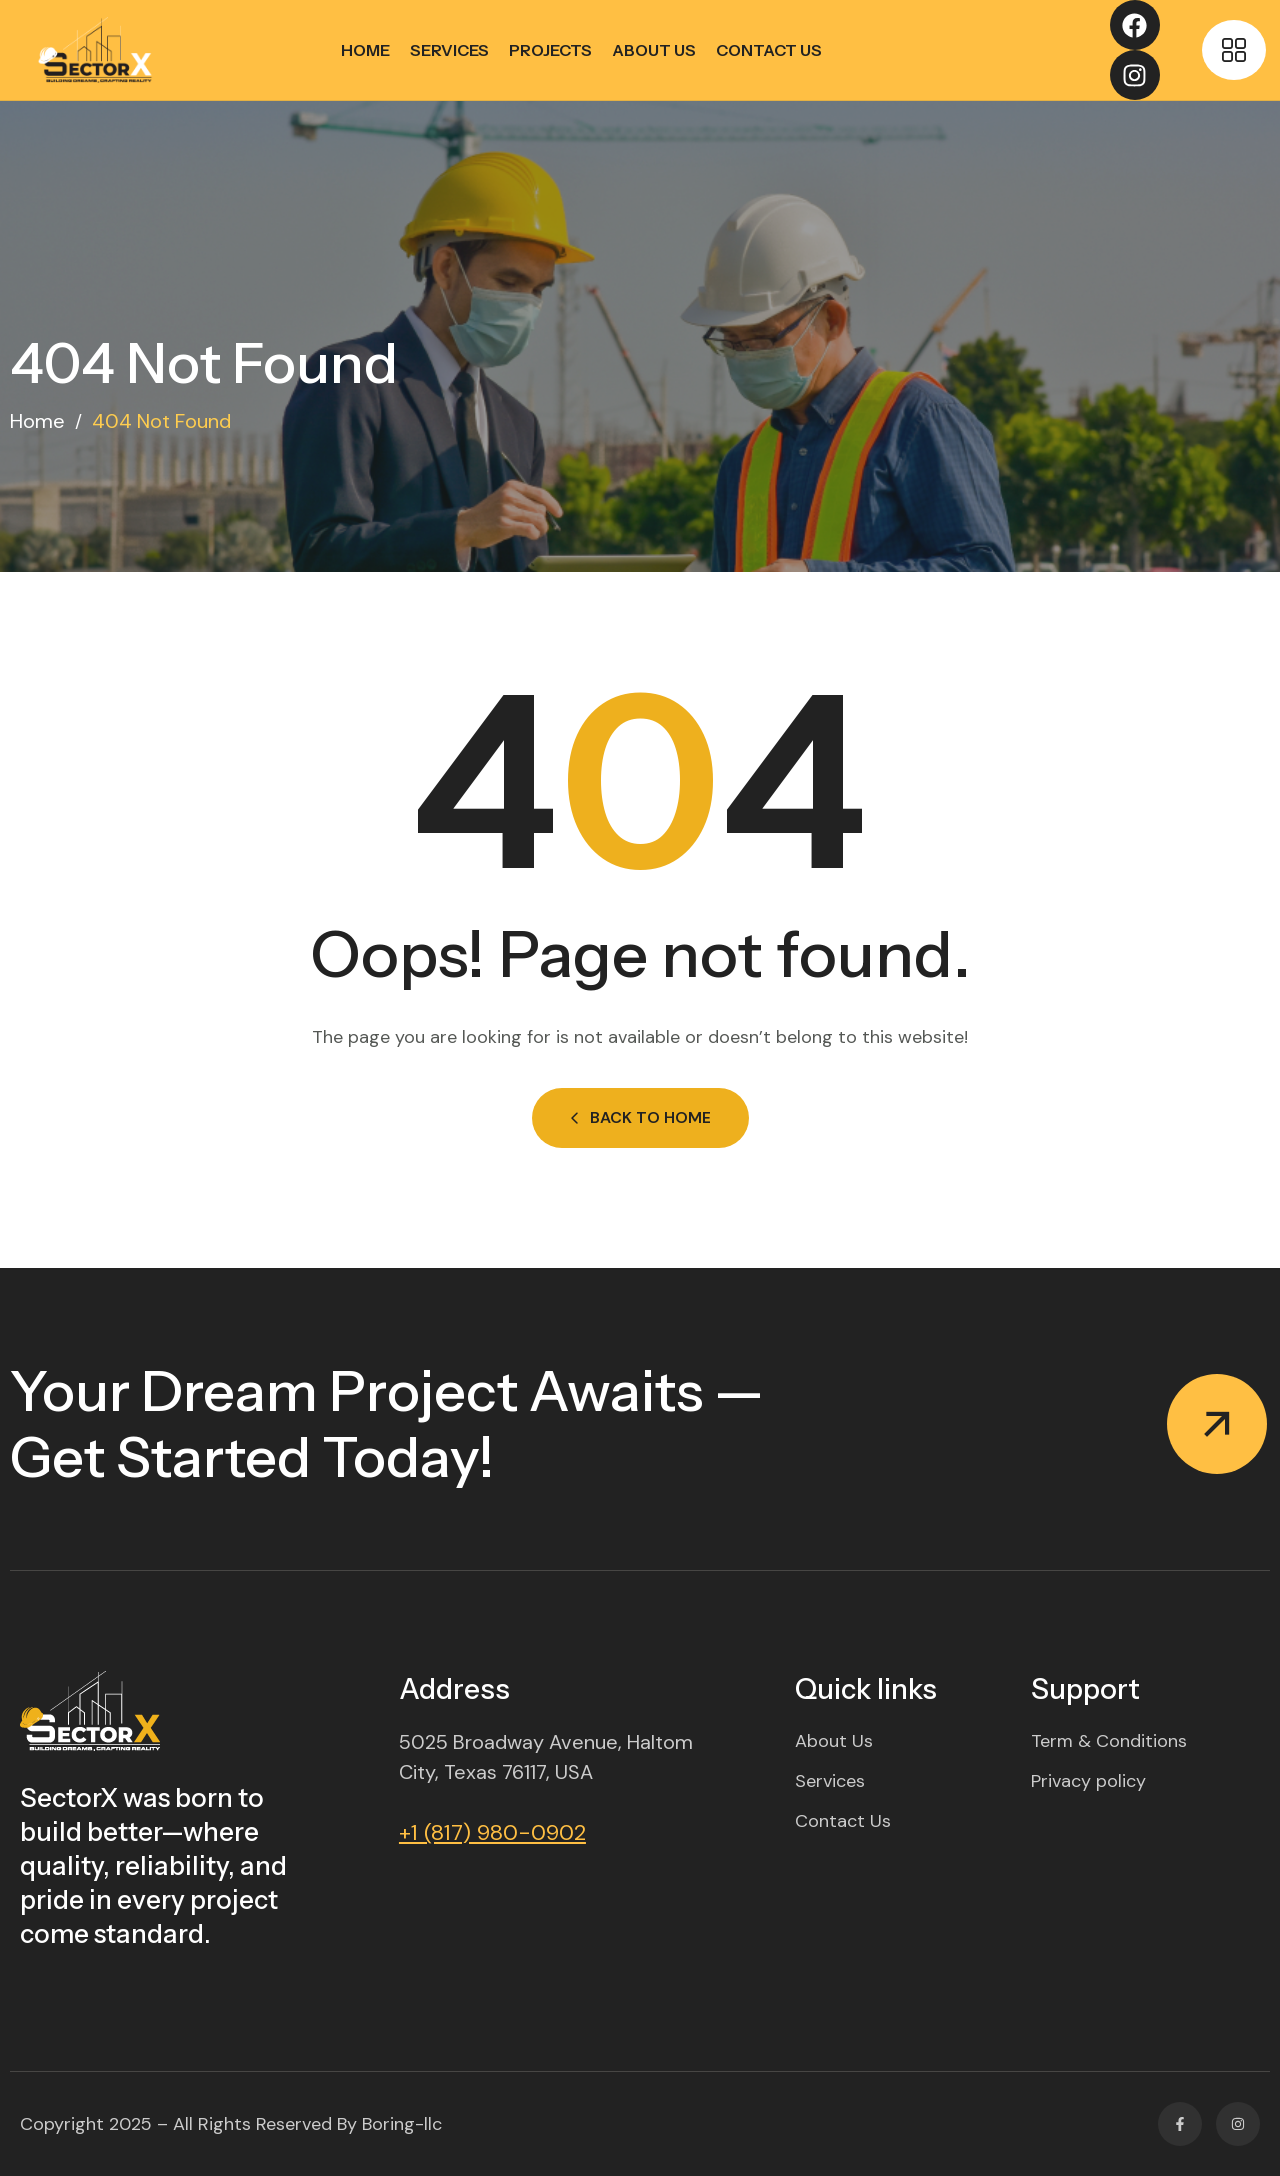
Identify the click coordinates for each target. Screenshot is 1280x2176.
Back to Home (640, 1117)
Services (449, 50)
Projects (550, 50)
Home (365, 50)
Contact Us (769, 50)
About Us (654, 50)
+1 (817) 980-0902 (492, 1832)
